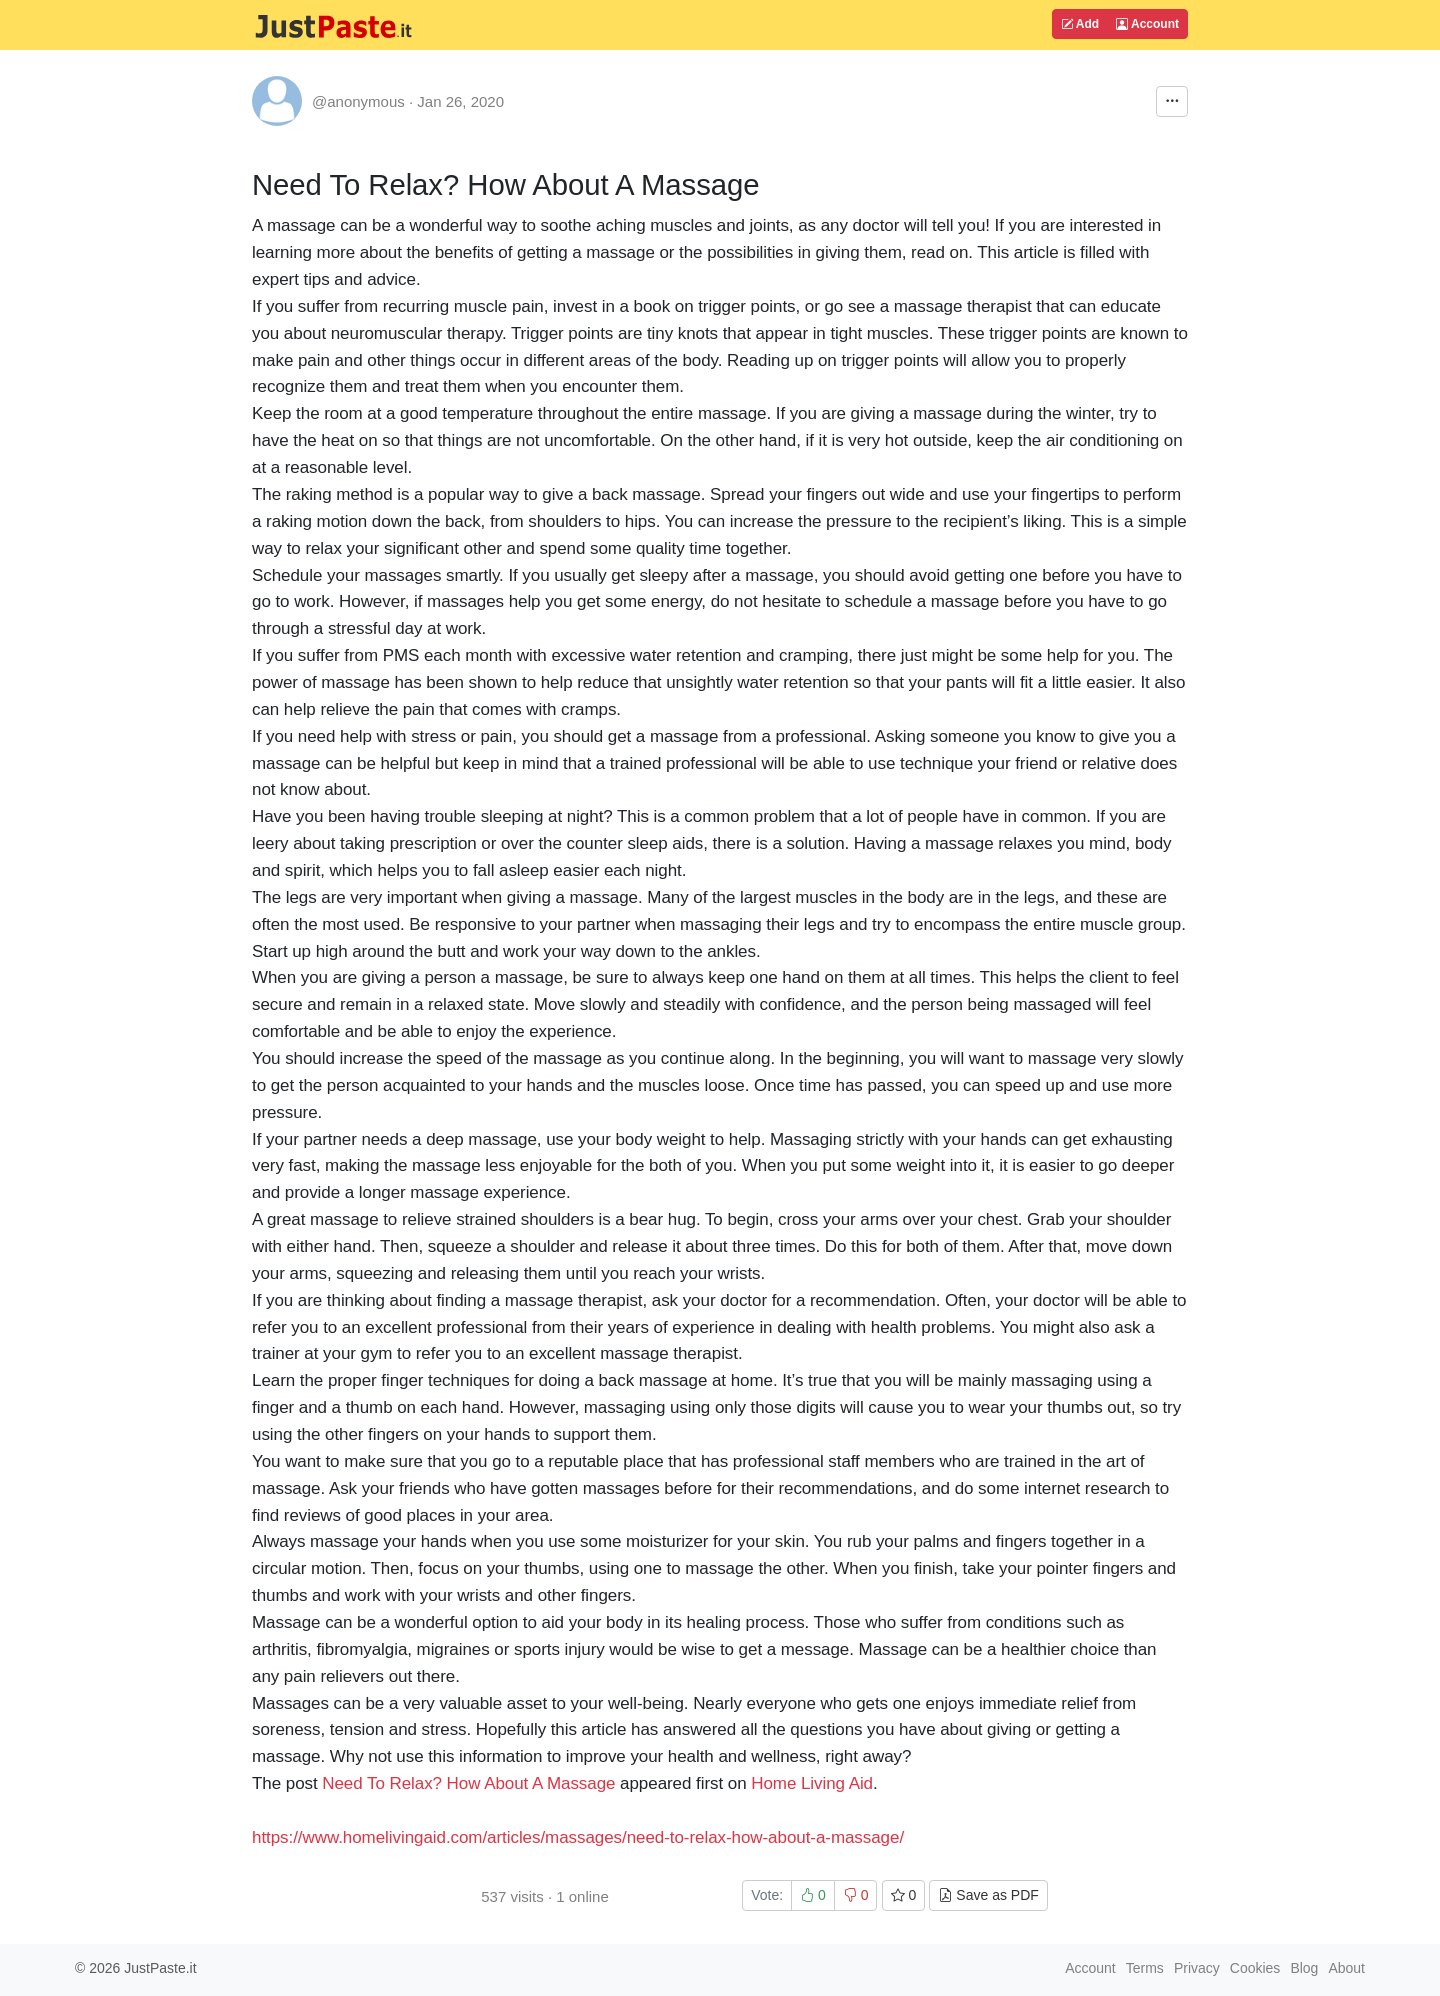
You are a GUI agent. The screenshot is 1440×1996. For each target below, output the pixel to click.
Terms (1145, 1968)
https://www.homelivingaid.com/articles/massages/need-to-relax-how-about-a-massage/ (578, 1837)
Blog (1304, 1968)
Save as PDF (988, 1895)
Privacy (1197, 1968)
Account (1147, 24)
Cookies (1255, 1968)
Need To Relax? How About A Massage (468, 1783)
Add (1080, 24)
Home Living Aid (812, 1783)
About (1346, 1968)
